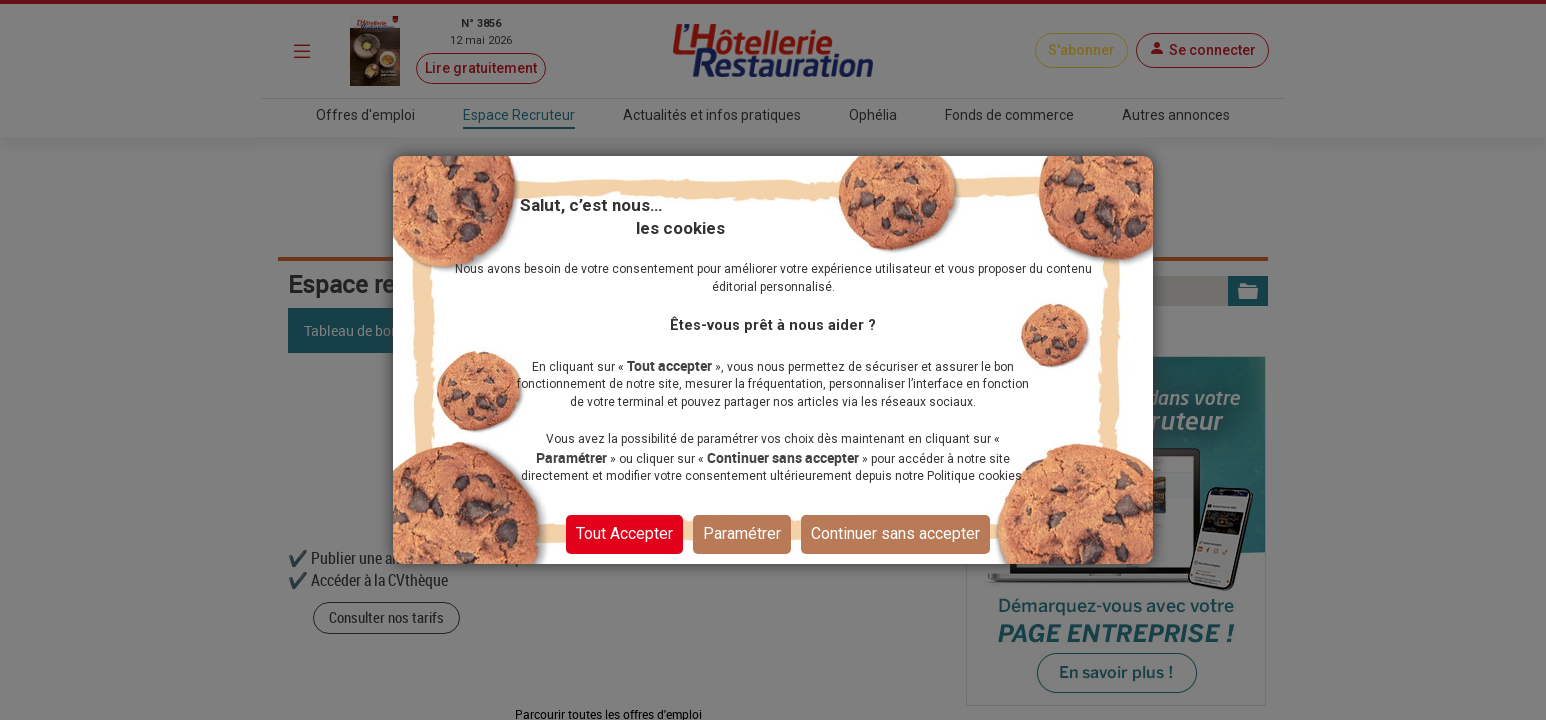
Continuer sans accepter (895, 533)
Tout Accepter (624, 533)
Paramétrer (742, 533)
